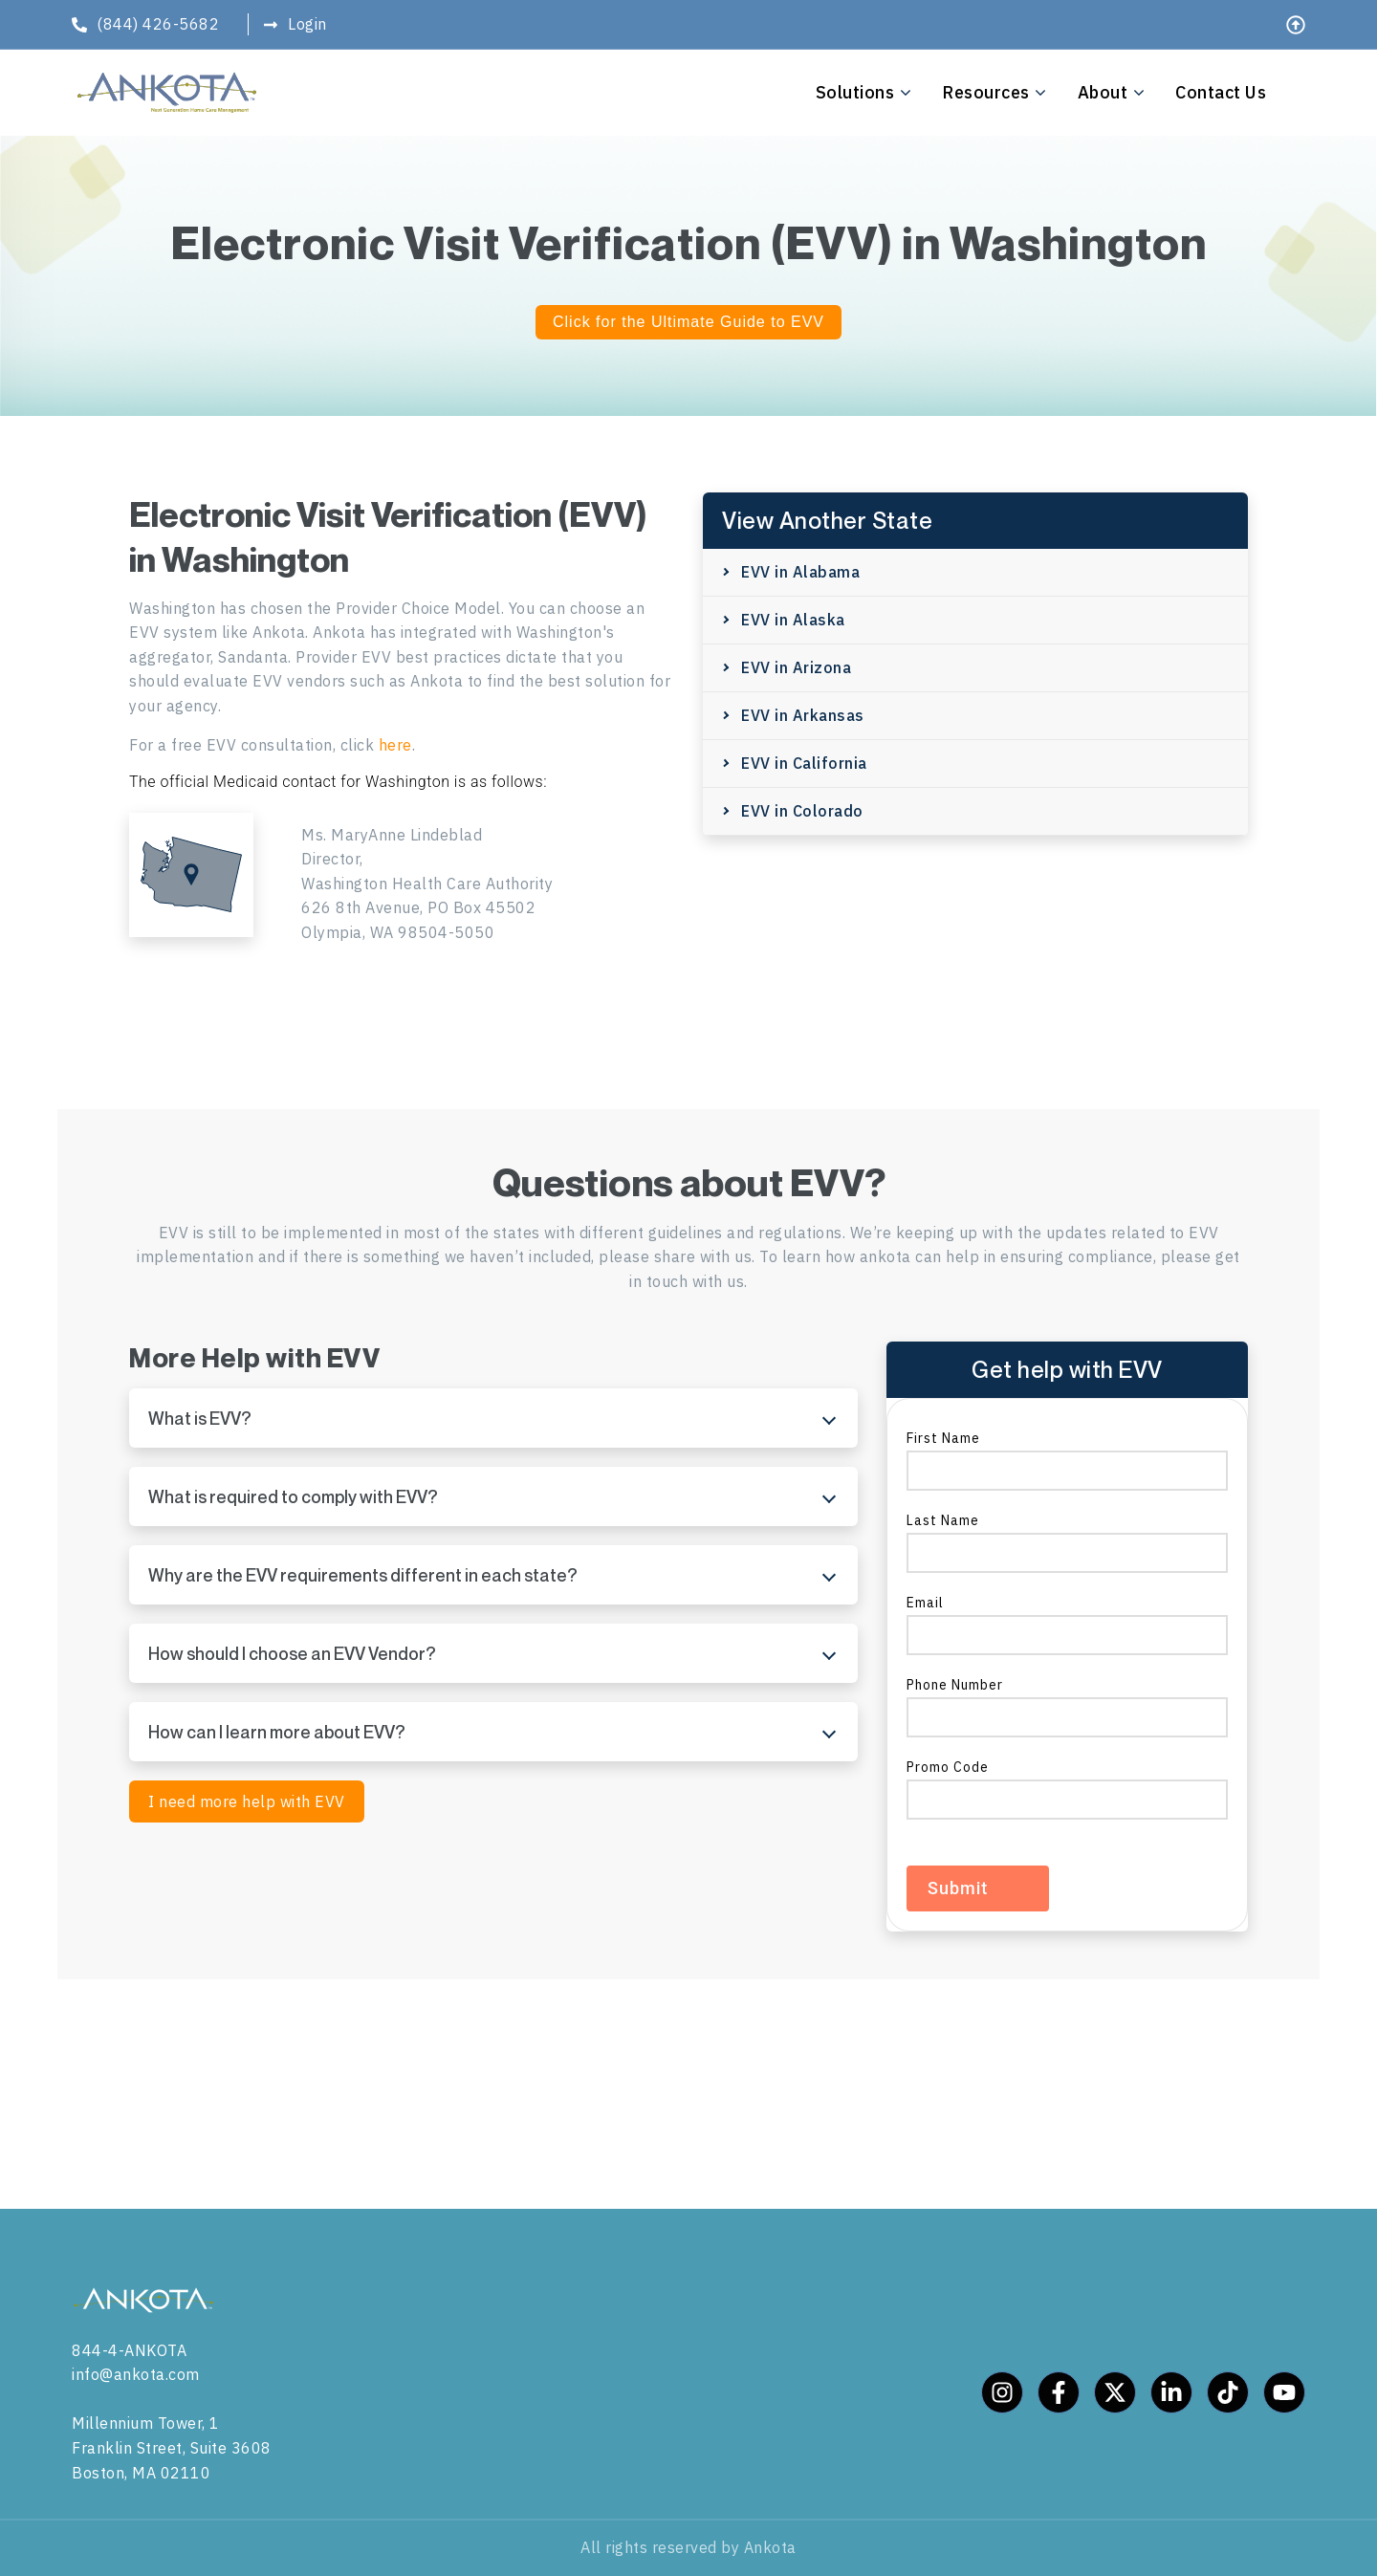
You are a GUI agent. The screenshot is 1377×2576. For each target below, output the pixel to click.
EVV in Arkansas (802, 715)
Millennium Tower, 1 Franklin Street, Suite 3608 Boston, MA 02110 (172, 2447)
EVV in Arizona (796, 667)
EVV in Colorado (802, 810)
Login (307, 23)
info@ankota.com (136, 2374)
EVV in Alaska (793, 619)
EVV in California (804, 763)
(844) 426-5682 (158, 23)
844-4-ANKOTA (129, 2350)
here (395, 744)
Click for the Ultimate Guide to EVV (688, 322)
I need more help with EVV (246, 1801)
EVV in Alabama (800, 571)
